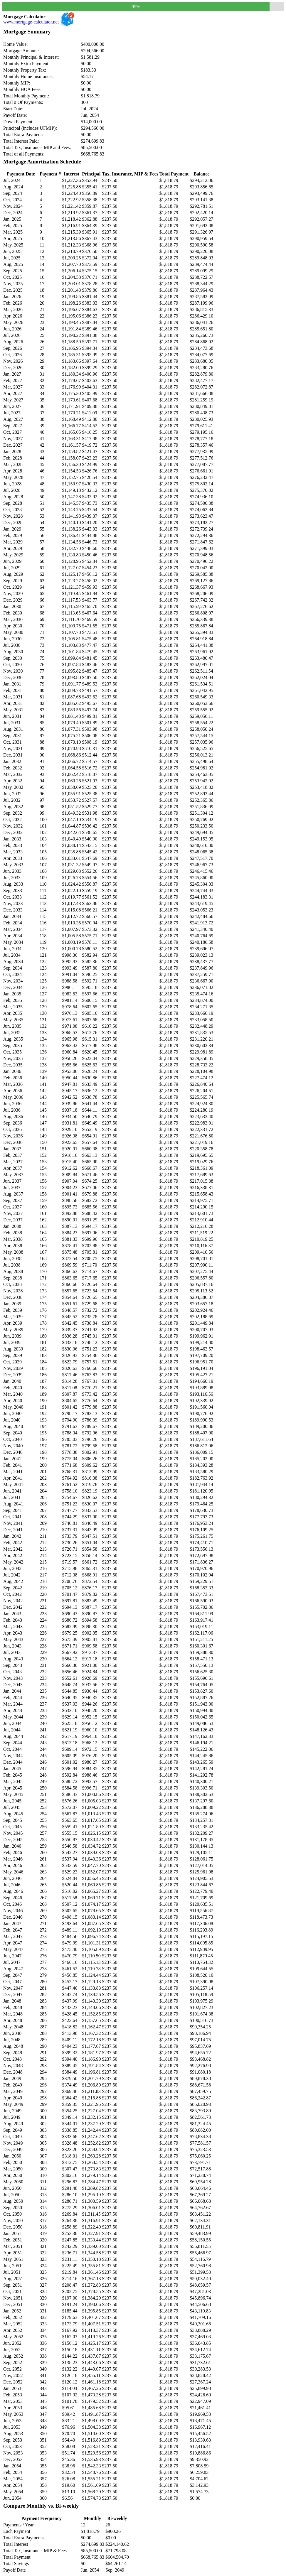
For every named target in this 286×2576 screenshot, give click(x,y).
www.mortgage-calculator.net (31, 21)
